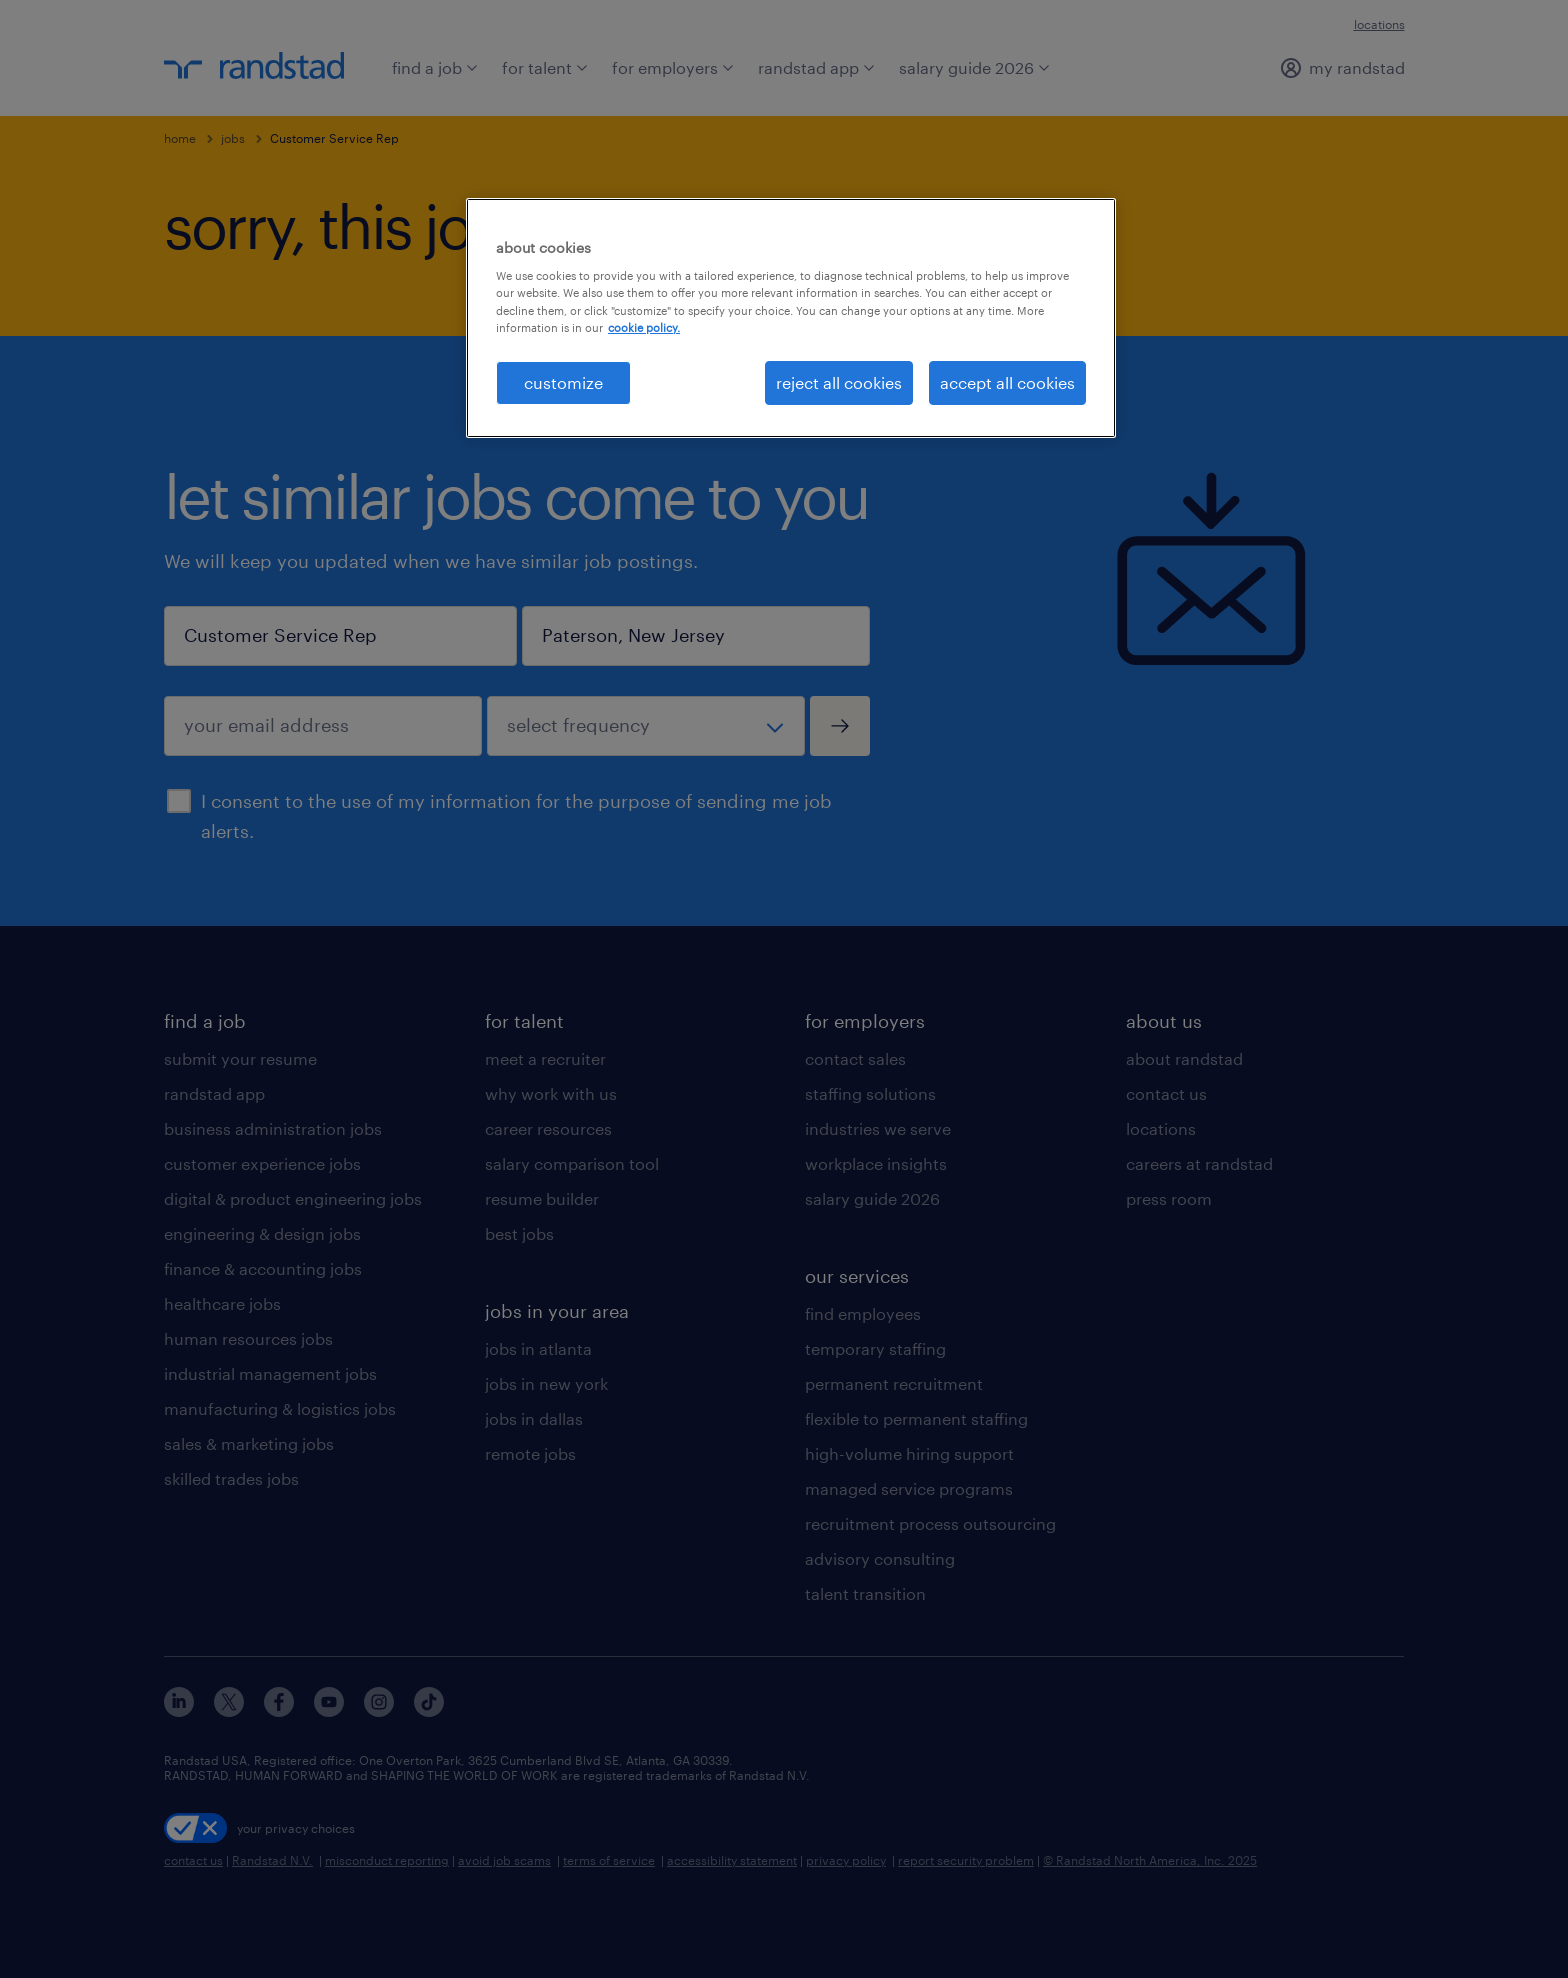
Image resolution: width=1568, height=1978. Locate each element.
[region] (791, 318)
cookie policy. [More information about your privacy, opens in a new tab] (644, 327)
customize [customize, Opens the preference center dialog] (563, 382)
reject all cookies (839, 382)
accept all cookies (1007, 382)
